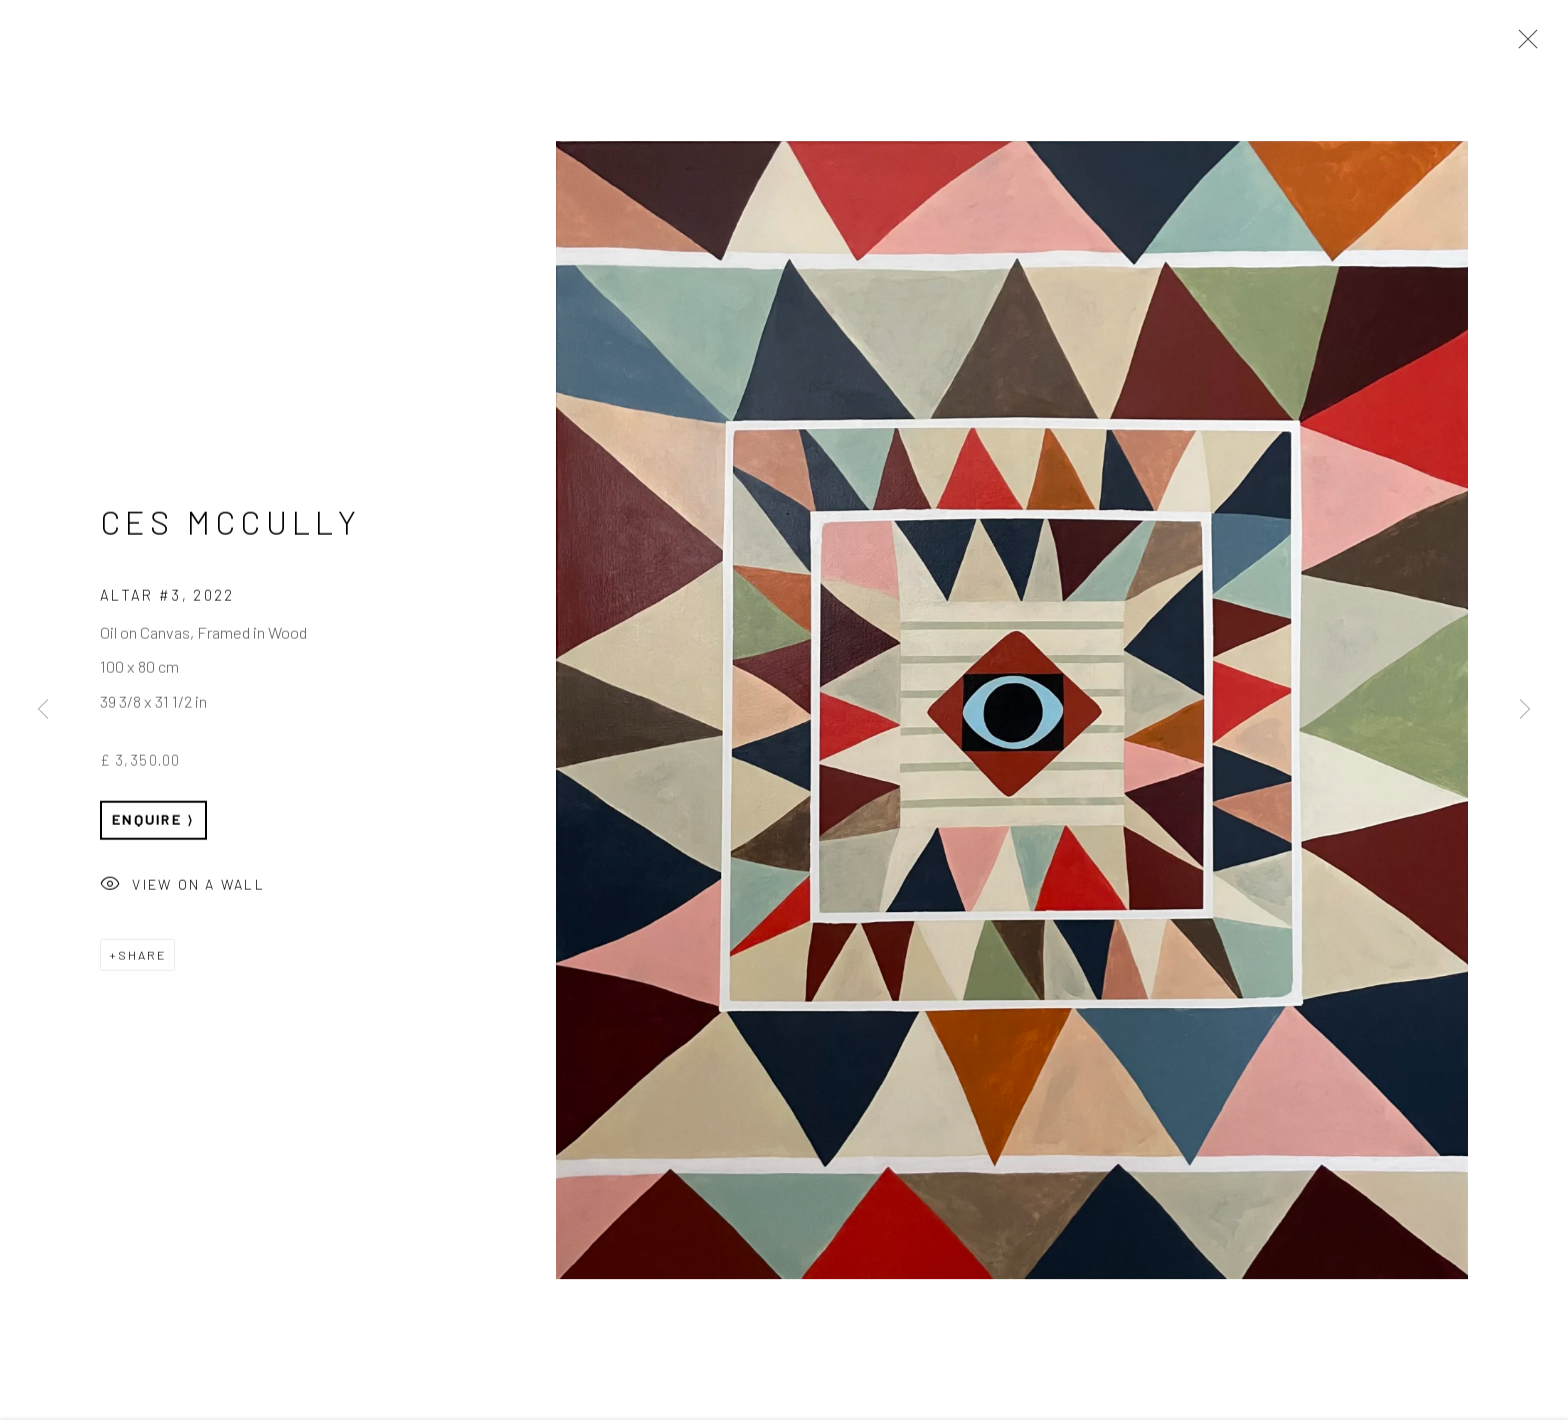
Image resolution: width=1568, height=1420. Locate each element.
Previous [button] (43, 710)
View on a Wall (182, 888)
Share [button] (142, 957)
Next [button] (1525, 710)
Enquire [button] (147, 821)
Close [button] (1523, 45)
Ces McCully (230, 524)
